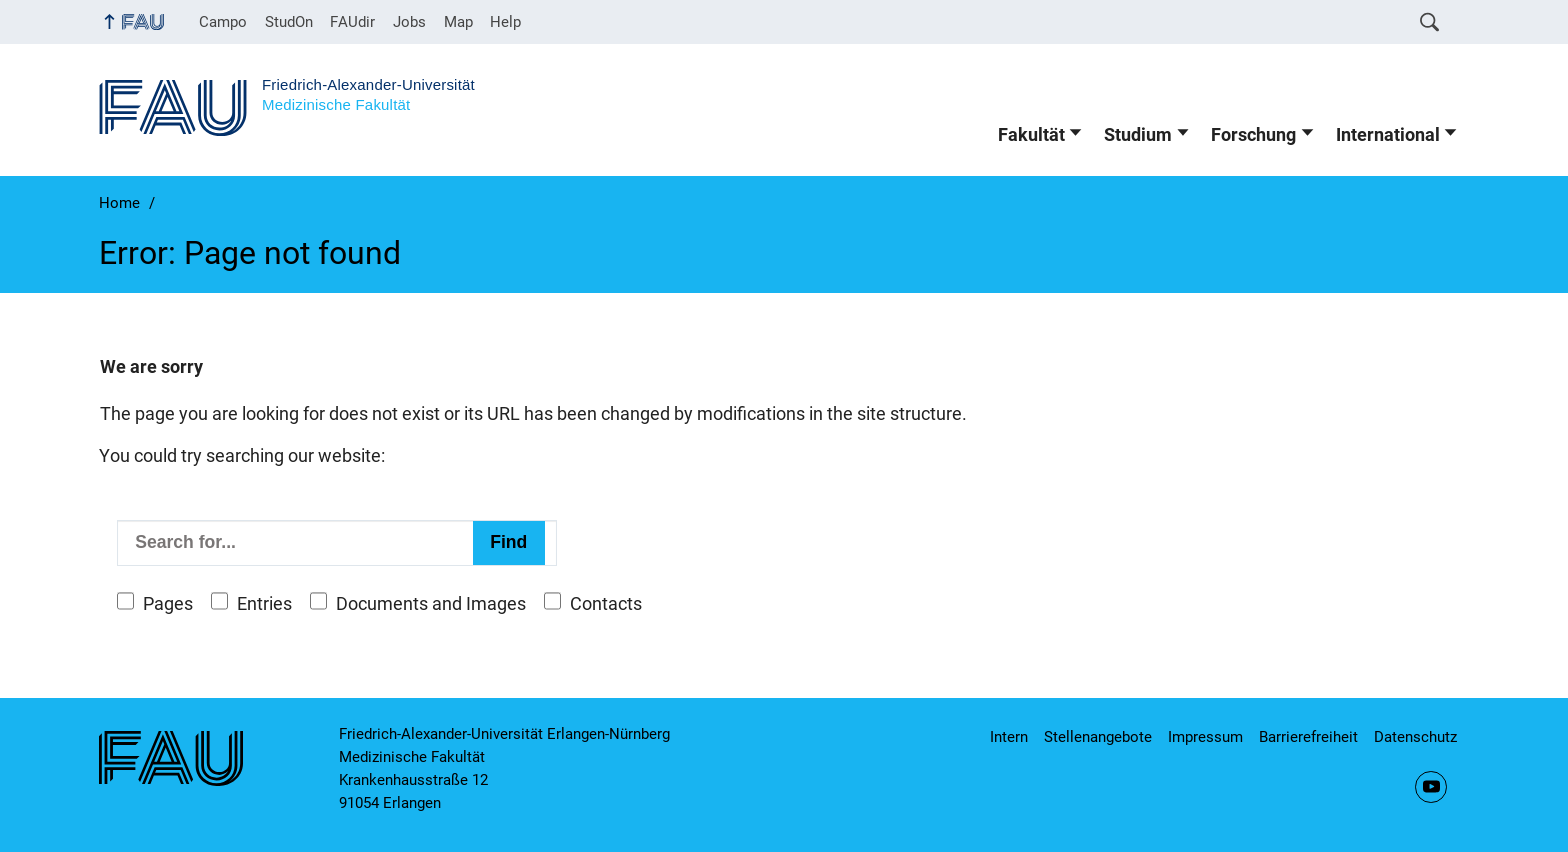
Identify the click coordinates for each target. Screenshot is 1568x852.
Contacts (606, 604)
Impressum (1205, 737)
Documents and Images (431, 604)
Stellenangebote (1098, 737)
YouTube (1431, 787)
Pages (168, 604)
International (1388, 135)
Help (505, 22)
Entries (264, 604)
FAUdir (352, 22)
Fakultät (1031, 135)
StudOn (289, 22)
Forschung (1253, 135)
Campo (223, 22)
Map (458, 22)
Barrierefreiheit (1308, 737)
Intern (1009, 737)
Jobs (409, 22)
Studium (1138, 135)
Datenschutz (1415, 737)
